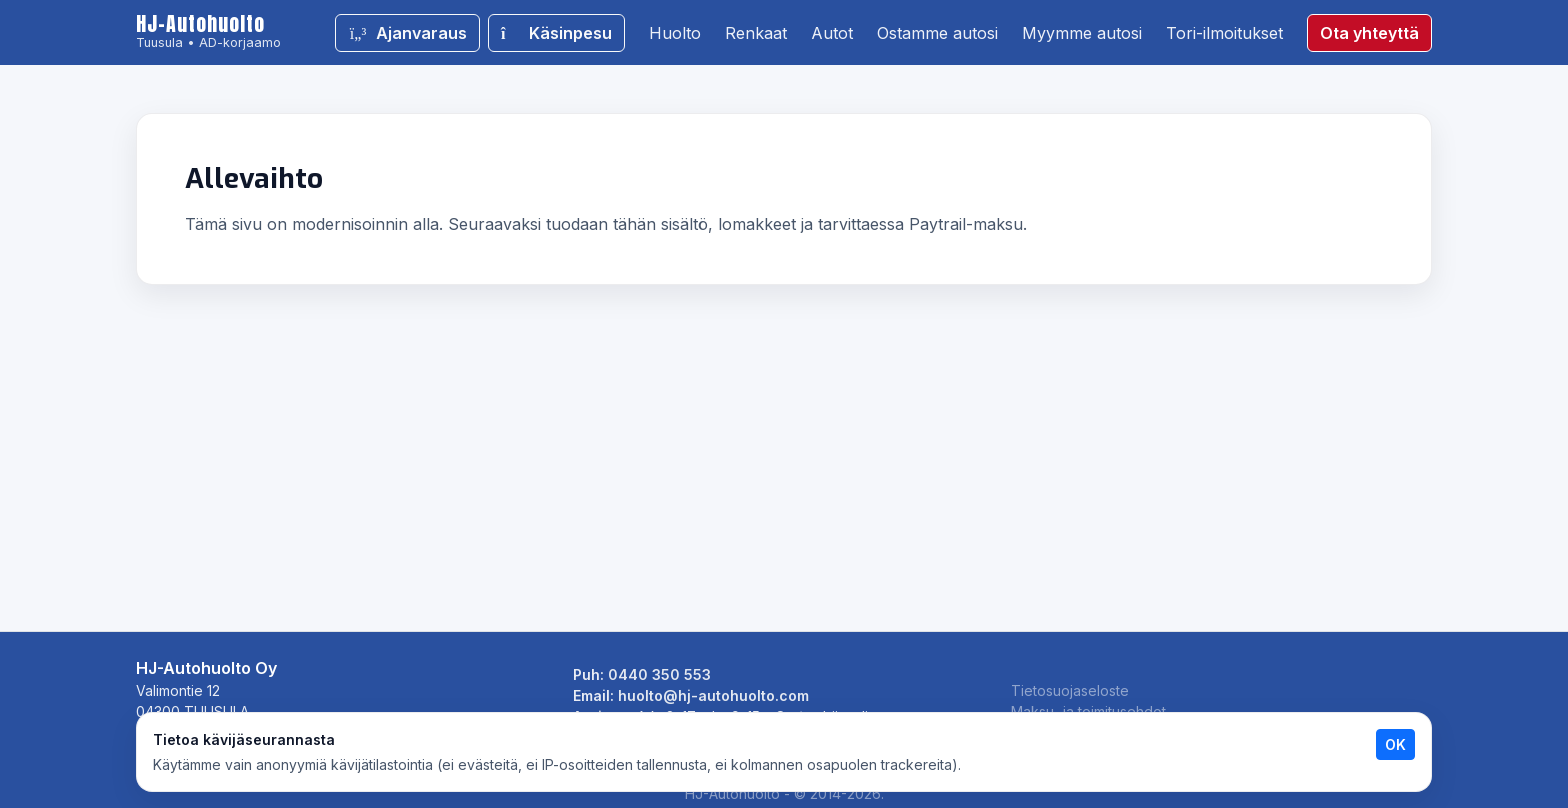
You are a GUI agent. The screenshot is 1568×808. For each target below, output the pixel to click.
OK (1395, 744)
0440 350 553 (659, 674)
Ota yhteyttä (1369, 33)
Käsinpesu (556, 33)
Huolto (675, 33)
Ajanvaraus (407, 33)
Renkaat (756, 33)
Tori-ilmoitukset (1224, 33)
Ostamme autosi (937, 33)
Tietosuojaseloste (1070, 690)
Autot (832, 33)
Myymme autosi (1082, 33)
